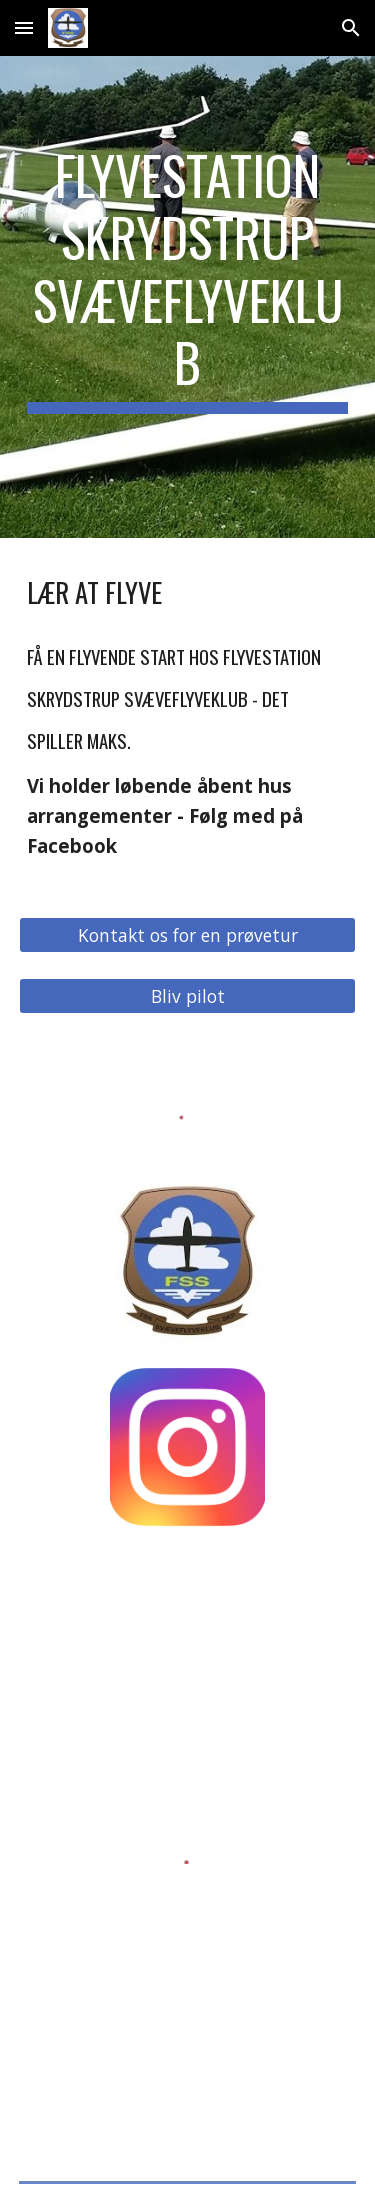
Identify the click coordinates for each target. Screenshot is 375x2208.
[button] (24, 27)
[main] (188, 297)
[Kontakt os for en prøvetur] (188, 935)
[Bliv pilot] (188, 996)
